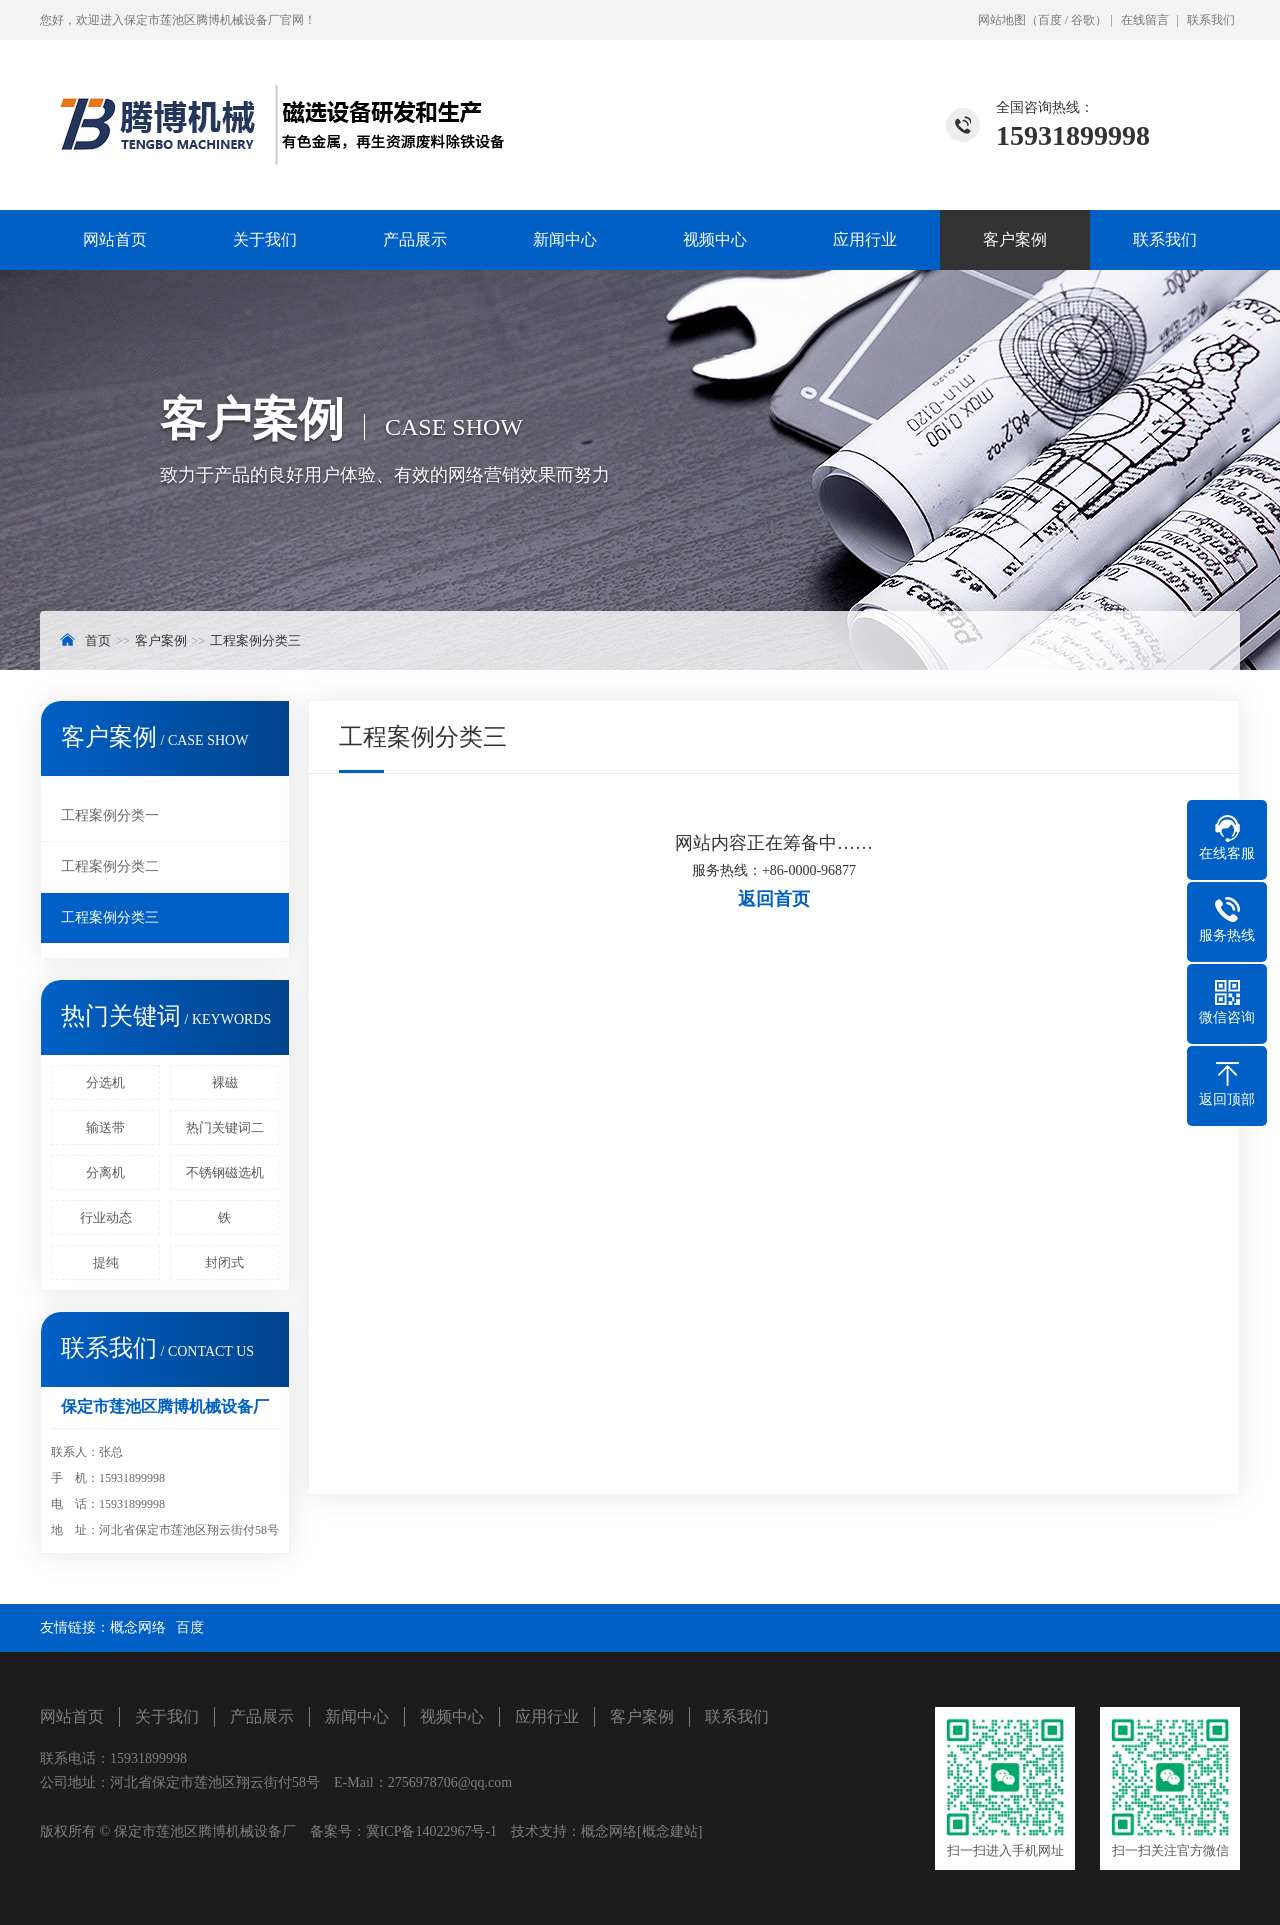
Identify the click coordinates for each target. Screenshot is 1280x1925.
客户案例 (1015, 239)
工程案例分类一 (110, 815)
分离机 (105, 1172)
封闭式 (224, 1262)
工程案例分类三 (255, 640)
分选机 (105, 1082)
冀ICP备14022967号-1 (431, 1831)
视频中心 (715, 239)
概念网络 (138, 1627)
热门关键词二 (225, 1127)
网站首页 (115, 239)
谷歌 (1083, 20)
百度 (1050, 20)
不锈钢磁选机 (225, 1172)
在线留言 (1145, 20)
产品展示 (415, 239)
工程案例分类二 (110, 866)
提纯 (106, 1262)
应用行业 (865, 239)
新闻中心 (565, 239)
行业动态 (106, 1217)
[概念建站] (669, 1831)
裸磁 (225, 1082)
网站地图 (1002, 20)
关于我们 (265, 239)
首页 (98, 640)
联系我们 (1211, 20)
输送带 (105, 1127)
